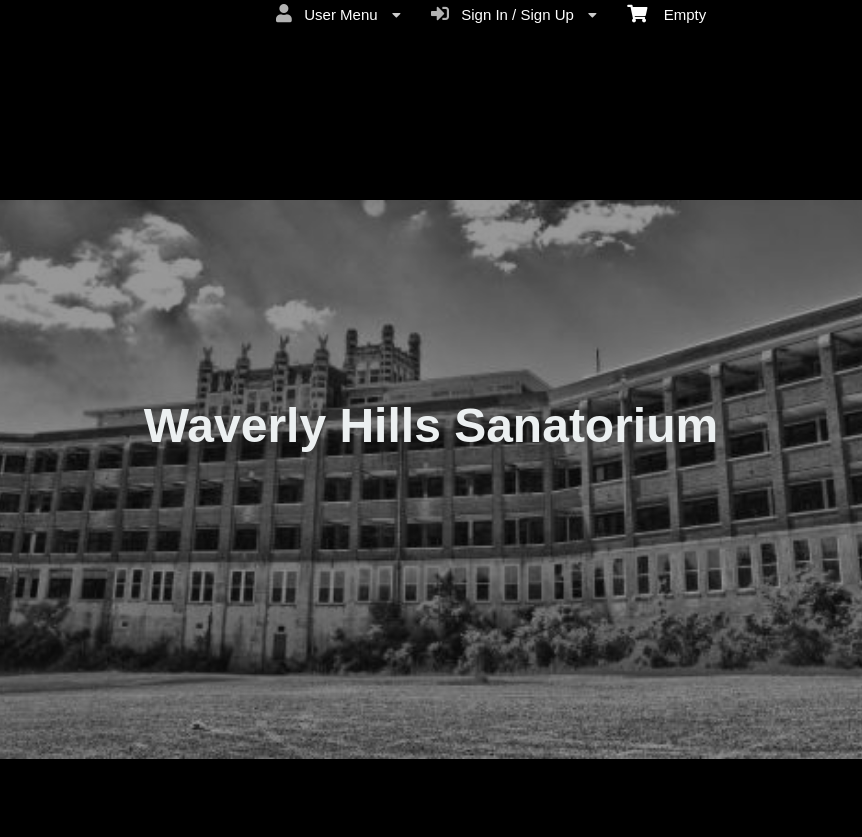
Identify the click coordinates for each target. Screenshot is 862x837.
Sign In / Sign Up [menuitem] (514, 14)
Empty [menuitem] (666, 13)
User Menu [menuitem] (338, 14)
